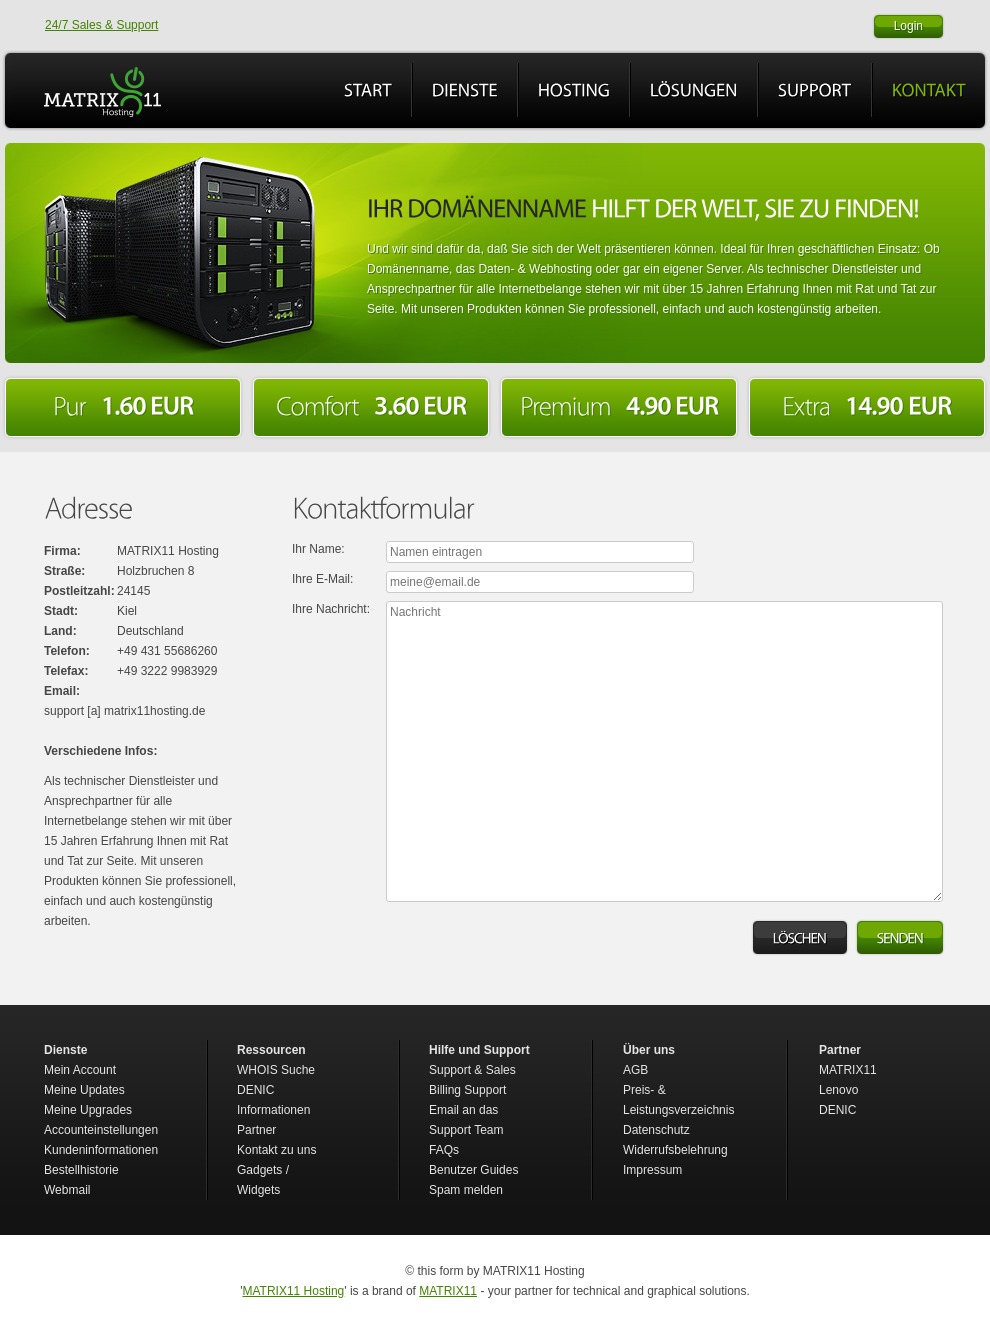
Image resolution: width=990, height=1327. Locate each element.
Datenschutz (656, 1130)
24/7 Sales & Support (101, 25)
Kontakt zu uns (276, 1150)
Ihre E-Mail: (322, 579)
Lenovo (838, 1090)
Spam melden (466, 1190)
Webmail (67, 1190)
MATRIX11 (848, 1070)
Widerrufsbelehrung (675, 1150)
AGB (635, 1070)
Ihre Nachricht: (331, 609)
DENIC (837, 1110)
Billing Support (467, 1090)
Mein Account (80, 1070)
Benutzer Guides (473, 1170)
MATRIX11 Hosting (293, 1291)
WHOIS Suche (276, 1070)
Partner (256, 1130)
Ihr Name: (318, 549)
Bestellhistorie (81, 1170)
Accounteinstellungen (101, 1130)
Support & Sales (472, 1070)
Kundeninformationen (101, 1150)
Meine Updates (84, 1090)
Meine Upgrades (88, 1110)
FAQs (444, 1150)
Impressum (652, 1170)
